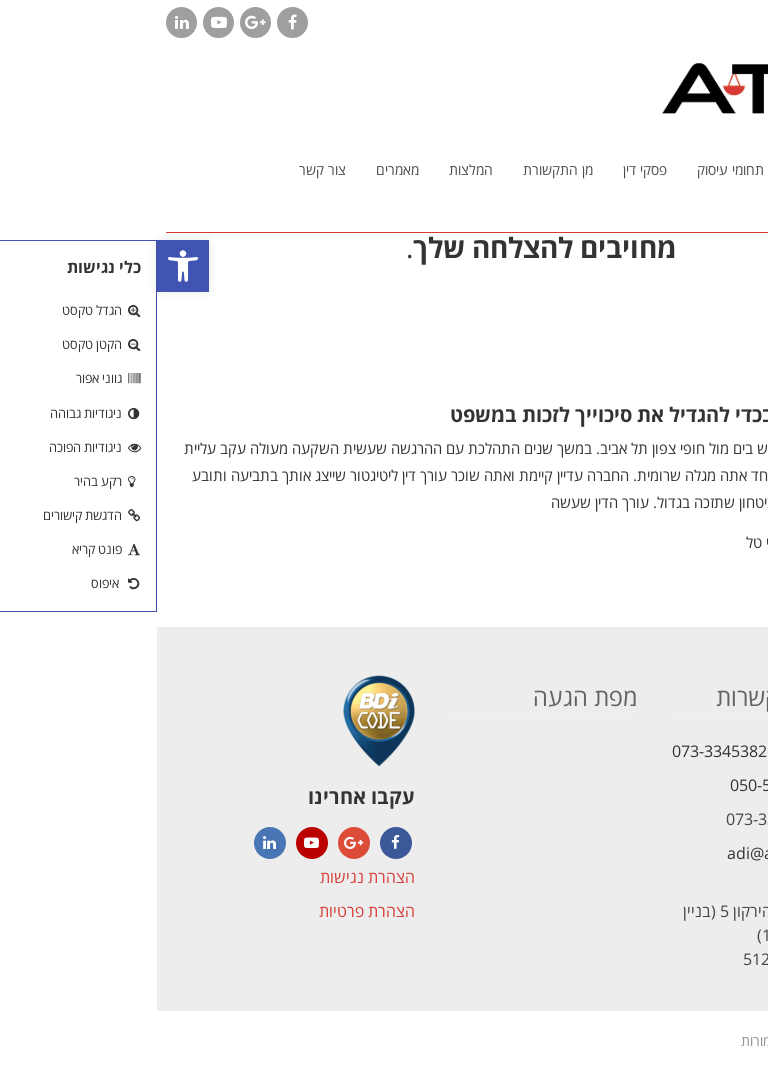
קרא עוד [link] (724, 547)
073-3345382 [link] (562, 751)
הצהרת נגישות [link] (210, 877)
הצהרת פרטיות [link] (210, 911)
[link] (26, 266)
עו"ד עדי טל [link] (624, 542)
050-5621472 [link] (620, 785)
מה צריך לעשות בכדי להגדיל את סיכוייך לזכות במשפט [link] (526, 414)
